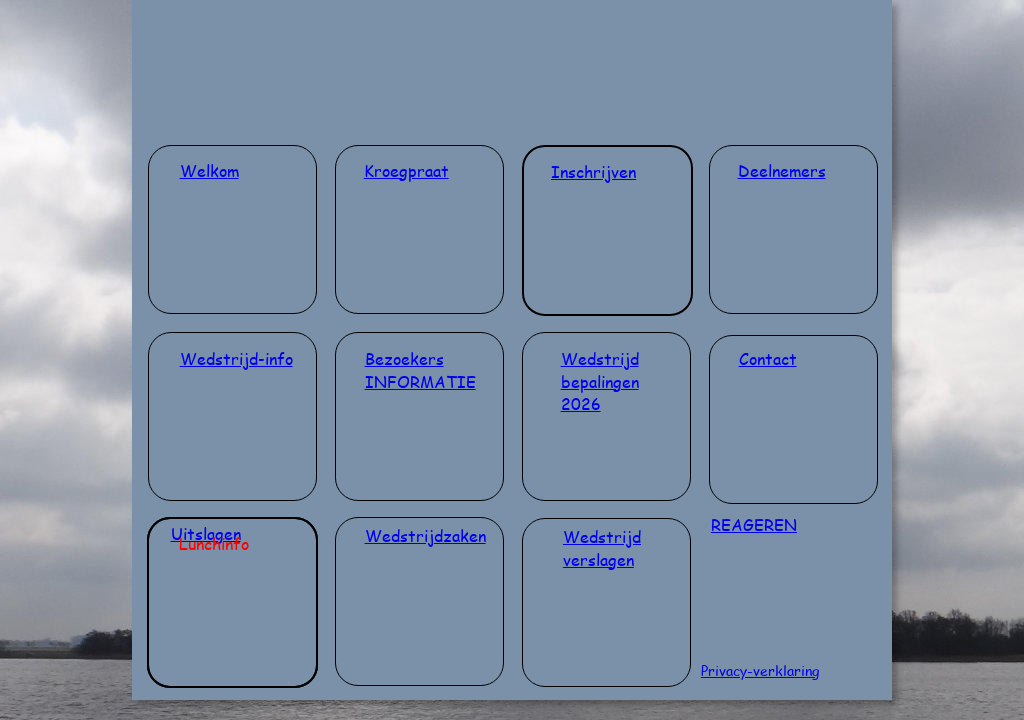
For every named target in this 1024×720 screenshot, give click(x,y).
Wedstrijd (600, 358)
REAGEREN (754, 524)
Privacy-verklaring (760, 670)
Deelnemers (782, 170)
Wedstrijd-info (236, 358)
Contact (768, 358)
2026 (581, 403)
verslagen (598, 559)
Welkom (209, 170)
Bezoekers (404, 358)
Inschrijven (593, 171)
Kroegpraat (406, 170)
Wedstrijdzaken (425, 535)
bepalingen (600, 381)
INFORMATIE (420, 381)
